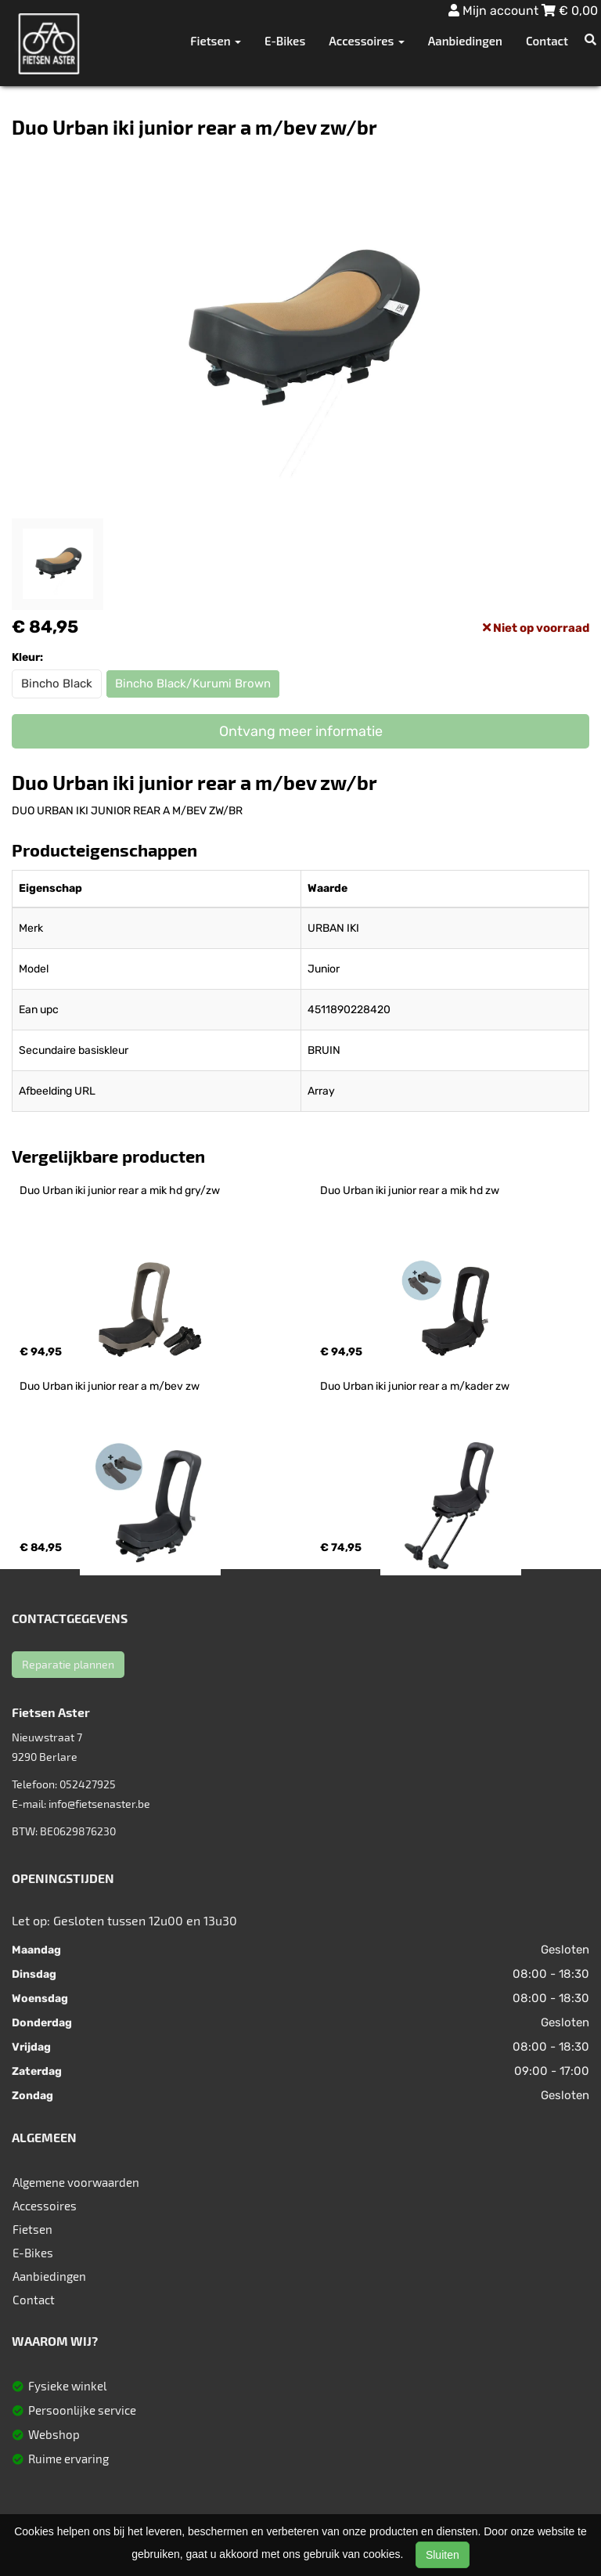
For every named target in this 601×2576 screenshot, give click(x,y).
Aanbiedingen (465, 41)
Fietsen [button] (215, 41)
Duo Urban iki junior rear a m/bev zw (110, 1386)
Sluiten (442, 2555)
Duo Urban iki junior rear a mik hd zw (409, 1190)
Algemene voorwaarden (76, 2182)
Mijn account (495, 10)
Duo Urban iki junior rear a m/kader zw (414, 1386)
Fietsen (32, 2229)
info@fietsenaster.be (99, 1803)
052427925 (87, 1784)
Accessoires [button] (366, 41)
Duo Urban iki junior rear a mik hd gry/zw (120, 1190)
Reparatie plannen (68, 1664)
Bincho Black (56, 683)
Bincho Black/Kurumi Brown (193, 683)
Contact (547, 41)
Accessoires (45, 2206)
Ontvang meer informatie (301, 731)
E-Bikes (285, 41)
